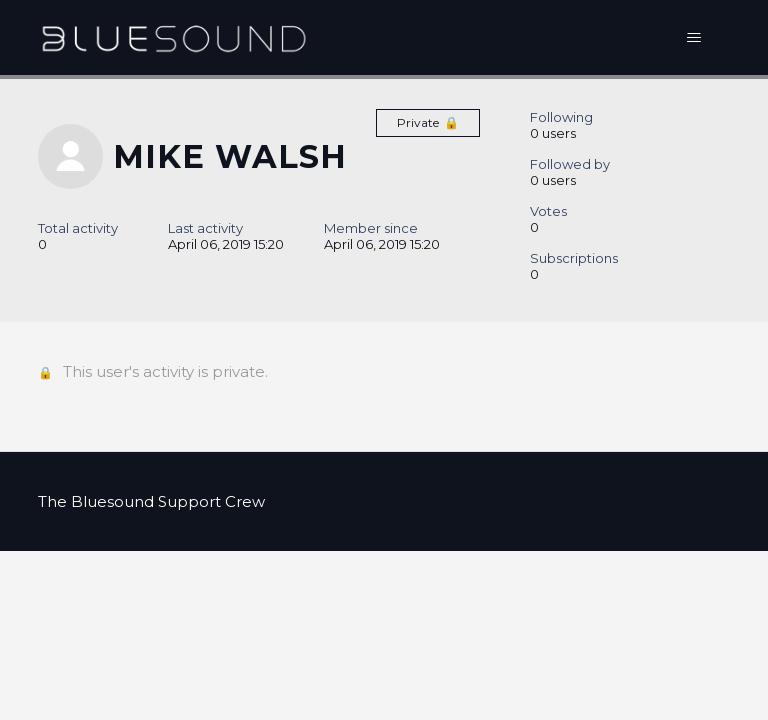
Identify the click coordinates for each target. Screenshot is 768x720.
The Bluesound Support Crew (151, 501)
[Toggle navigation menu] (694, 38)
